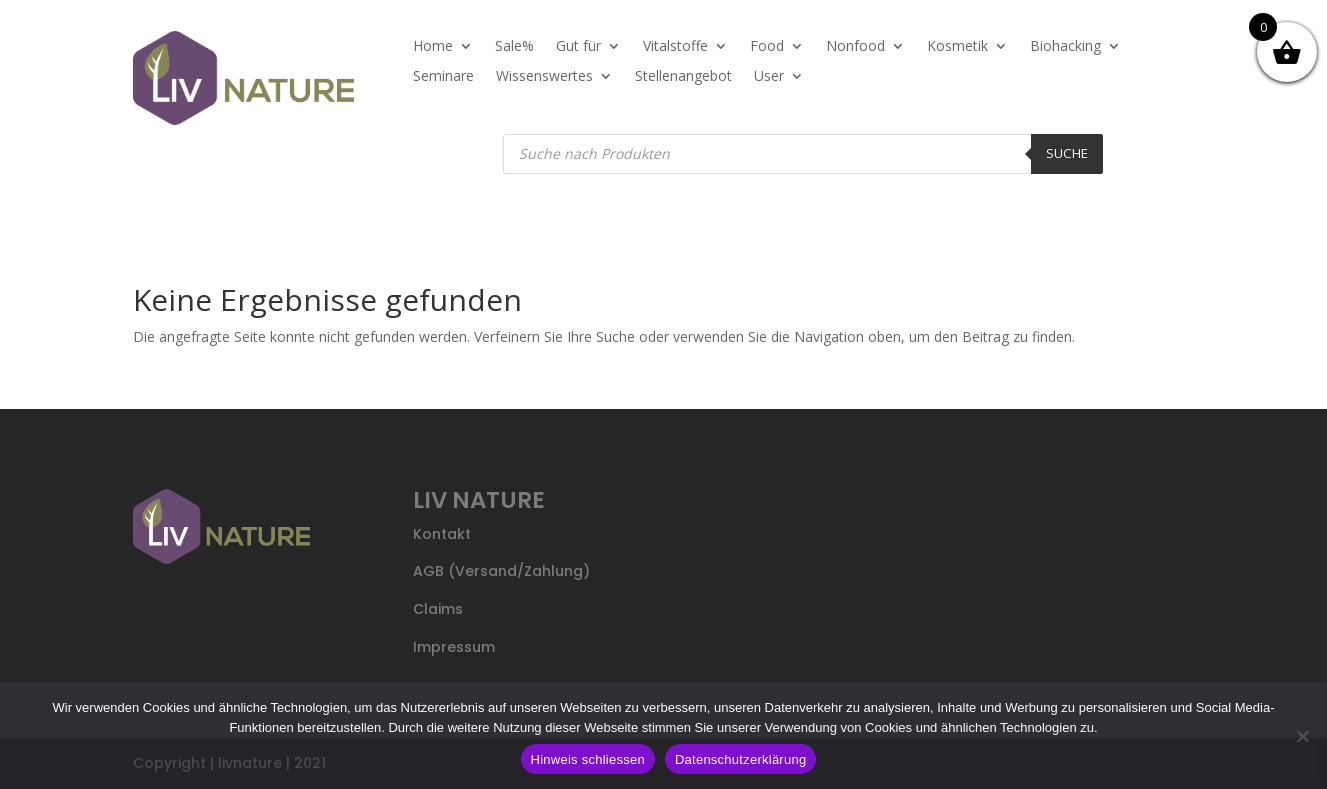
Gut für (578, 47)
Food (767, 47)
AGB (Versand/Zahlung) (501, 571)
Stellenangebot (683, 77)
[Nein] (1302, 736)
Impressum (454, 647)
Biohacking (1065, 47)
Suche (1067, 153)
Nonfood (855, 47)
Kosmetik (957, 47)
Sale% (514, 47)
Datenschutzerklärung (740, 759)
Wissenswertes (544, 77)
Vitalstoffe (675, 47)
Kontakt (442, 534)
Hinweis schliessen (588, 759)
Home (433, 47)
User (769, 77)
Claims (438, 609)
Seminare (443, 77)
